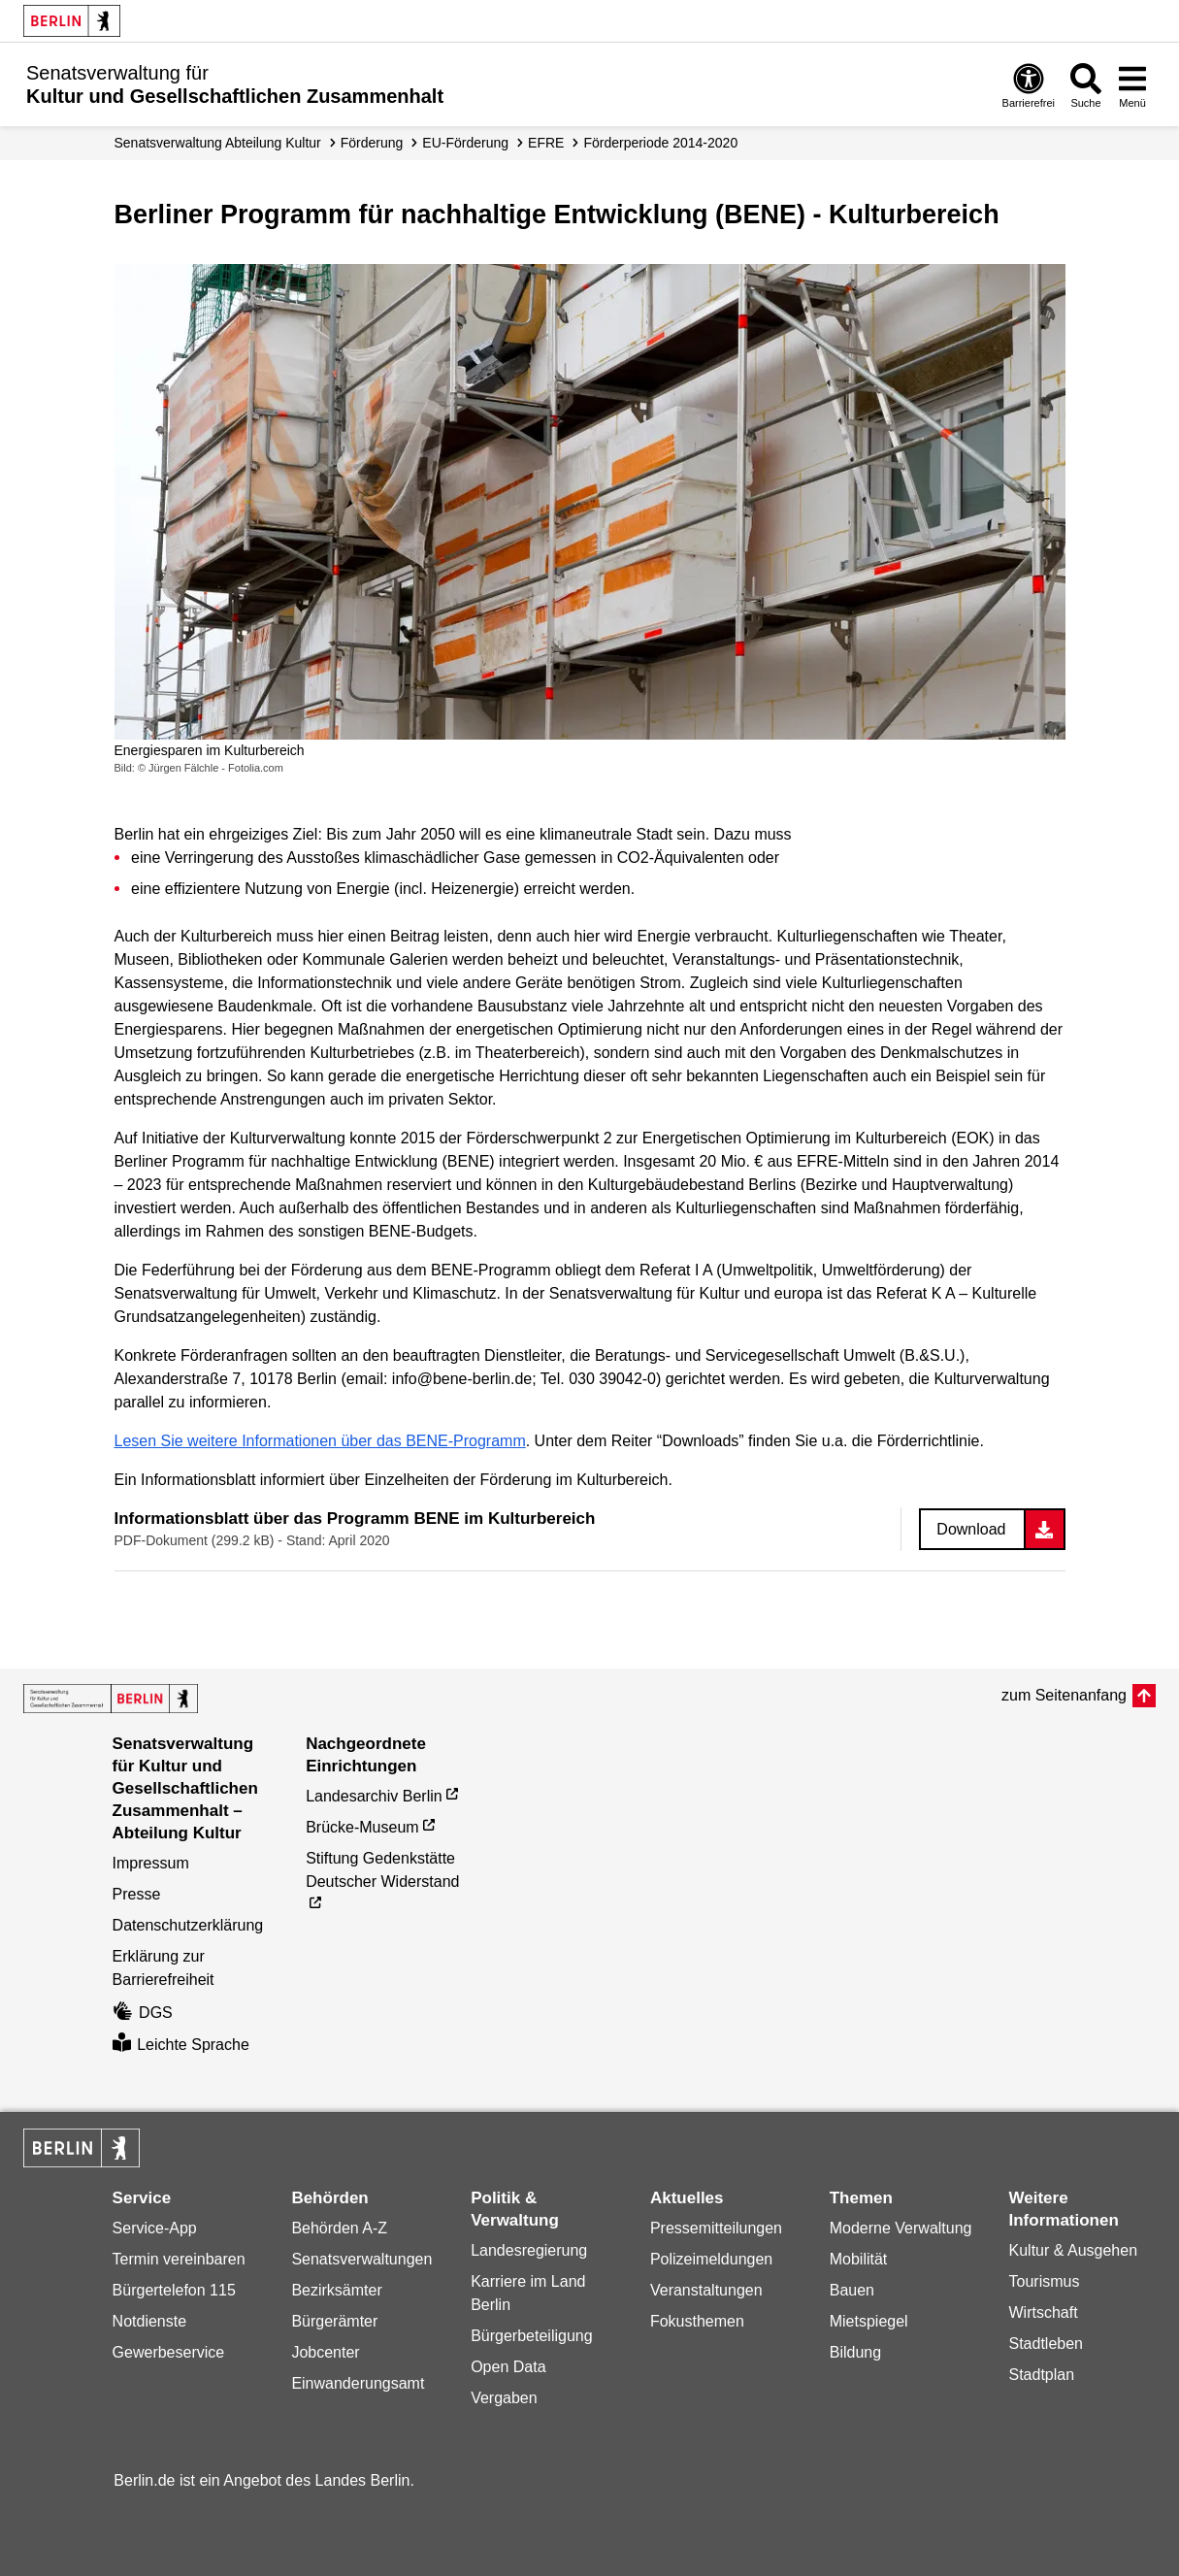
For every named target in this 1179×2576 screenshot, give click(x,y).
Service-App (155, 2228)
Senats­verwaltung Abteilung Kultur (218, 142)
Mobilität (859, 2259)
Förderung (372, 142)
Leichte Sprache (181, 2044)
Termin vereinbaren (179, 2259)
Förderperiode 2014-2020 (660, 142)
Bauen (852, 2290)
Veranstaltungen (706, 2290)
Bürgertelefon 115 (174, 2290)
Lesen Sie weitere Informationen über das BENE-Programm (320, 1441)
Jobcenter (325, 2352)
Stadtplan (1042, 2374)
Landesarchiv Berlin (374, 1796)
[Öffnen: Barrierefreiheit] (1029, 85)
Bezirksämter (336, 2290)
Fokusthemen (697, 2321)
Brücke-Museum (362, 1827)
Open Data (508, 2367)
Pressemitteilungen (716, 2228)
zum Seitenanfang (1064, 1695)
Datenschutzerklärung (188, 1925)
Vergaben (504, 2398)
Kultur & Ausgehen (1073, 2250)
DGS (143, 2012)
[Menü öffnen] (1132, 85)
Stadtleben (1046, 2343)
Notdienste (150, 2321)
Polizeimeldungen (711, 2259)
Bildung (855, 2352)
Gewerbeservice (169, 2352)
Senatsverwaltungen (361, 2259)
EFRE (546, 142)
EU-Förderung (465, 142)
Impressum (151, 1863)
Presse (137, 1894)
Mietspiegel (869, 2321)
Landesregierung (529, 2250)
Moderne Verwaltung (901, 2228)
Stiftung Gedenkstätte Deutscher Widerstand (382, 1870)
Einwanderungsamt (357, 2383)
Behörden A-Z (339, 2228)
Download (970, 1529)
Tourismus (1044, 2281)
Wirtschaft (1043, 2312)
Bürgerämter (334, 2321)
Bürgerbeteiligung (531, 2336)
